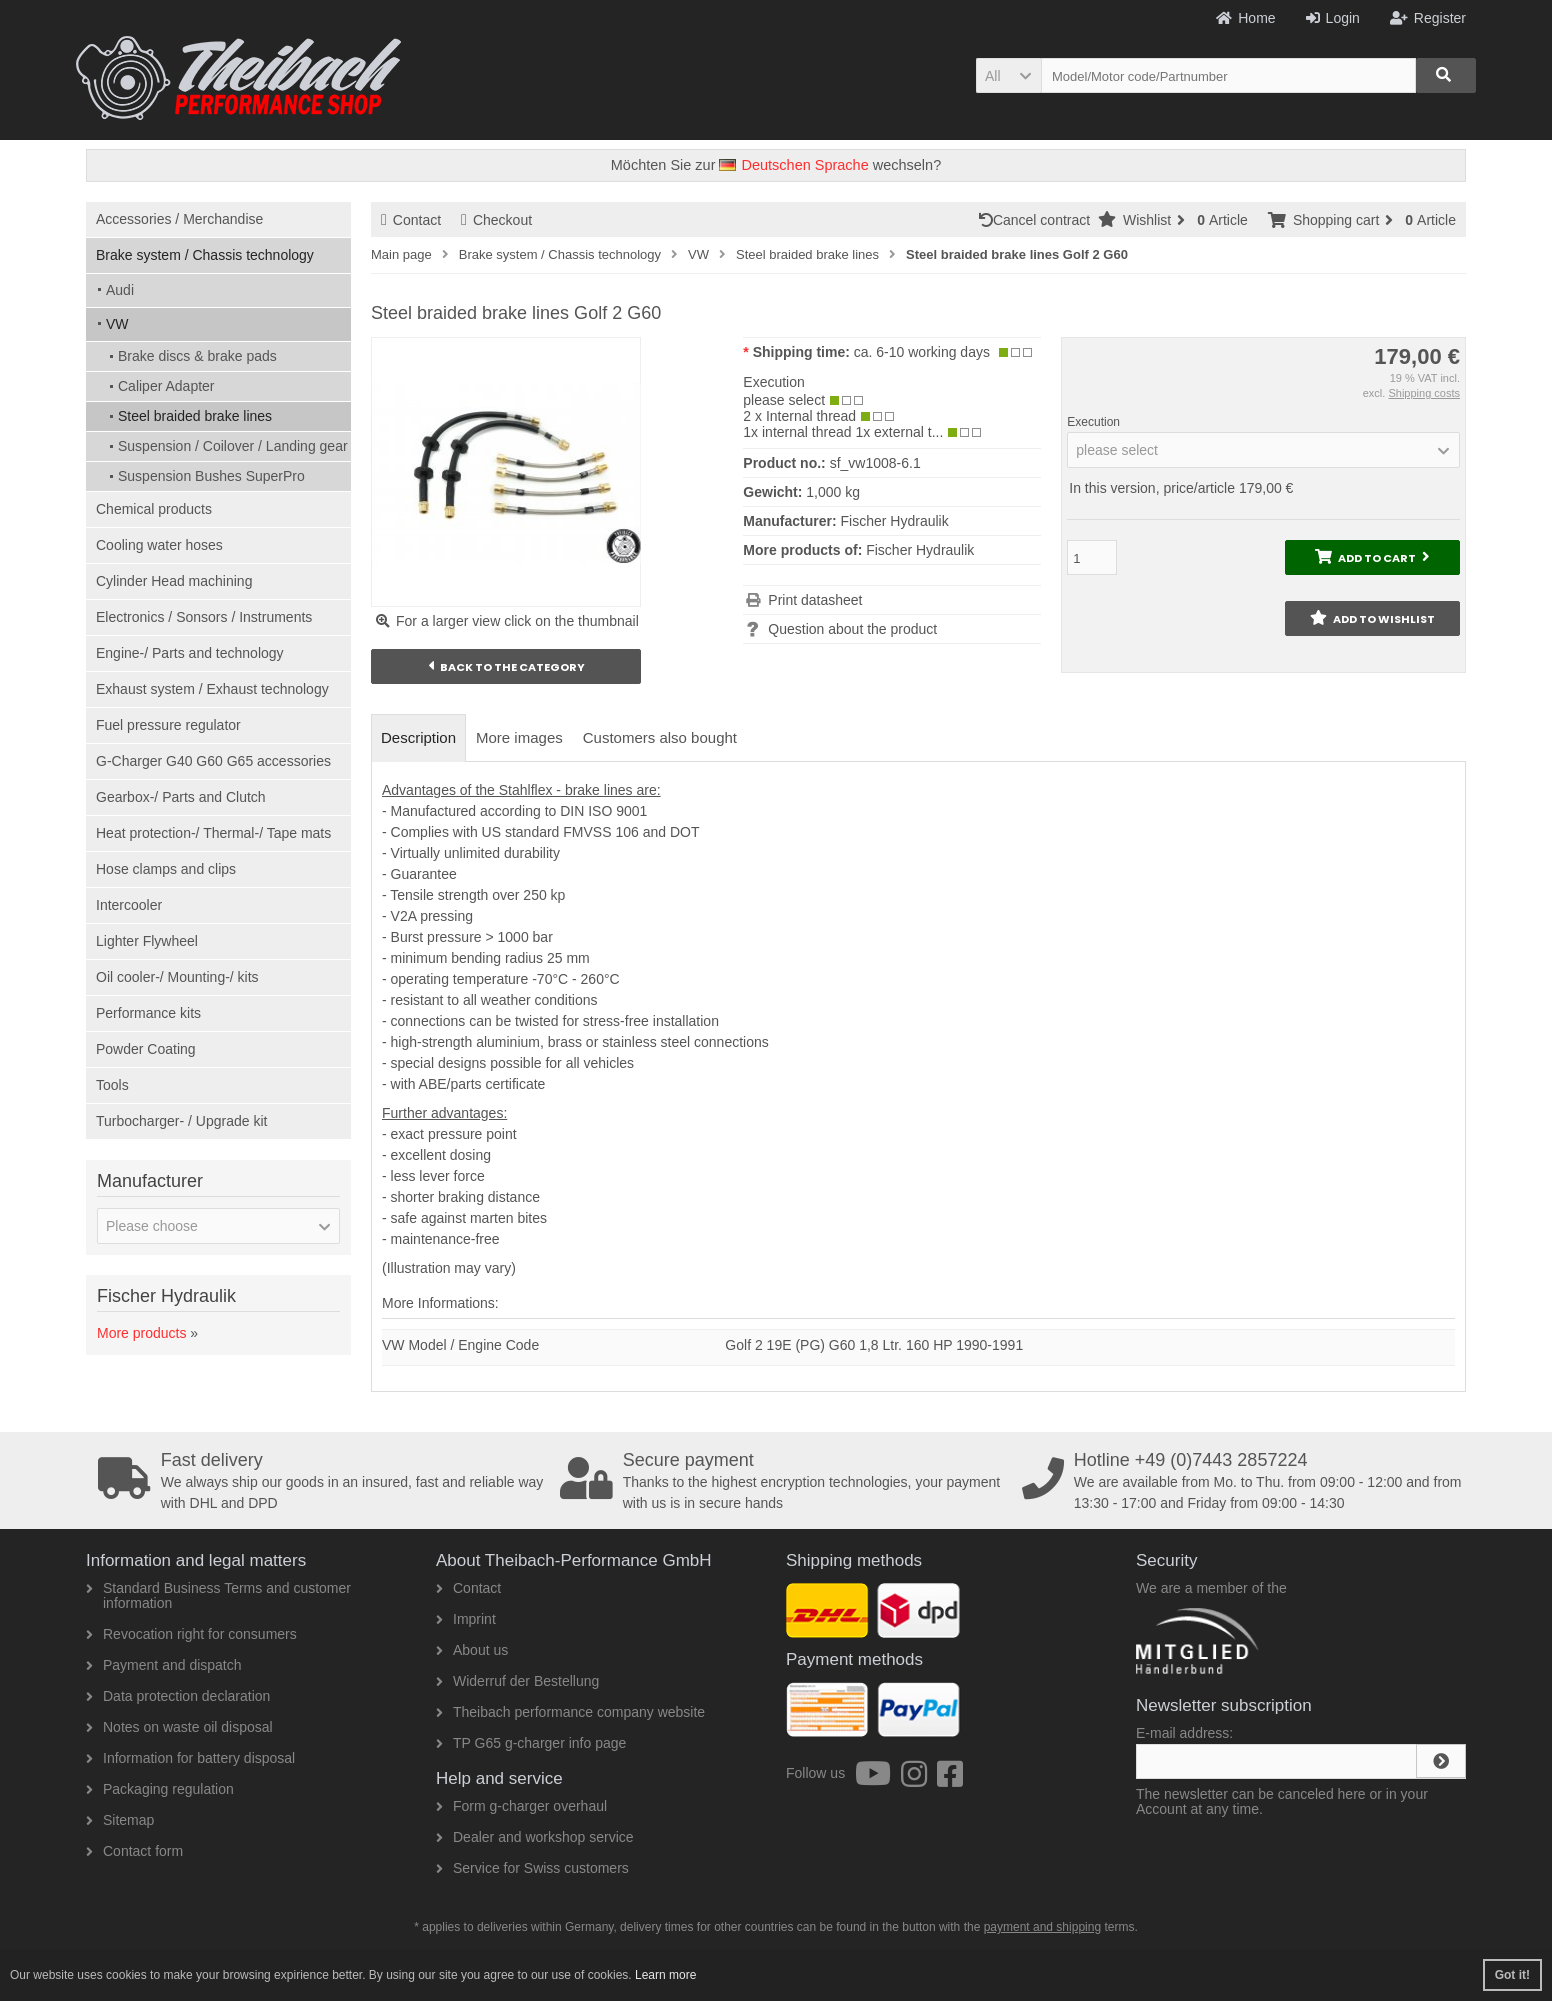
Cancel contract (1038, 220)
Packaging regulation (160, 1789)
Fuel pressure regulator (168, 725)
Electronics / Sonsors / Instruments (204, 617)
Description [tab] (418, 737)
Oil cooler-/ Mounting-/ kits (177, 977)
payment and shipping (1042, 1927)
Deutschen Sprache (793, 165)
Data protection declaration (178, 1696)
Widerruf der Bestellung (517, 1681)
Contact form (134, 1851)
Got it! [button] (1512, 1975)
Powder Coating (146, 1049)
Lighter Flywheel (147, 941)
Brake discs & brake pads (197, 356)
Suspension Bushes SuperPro (211, 476)
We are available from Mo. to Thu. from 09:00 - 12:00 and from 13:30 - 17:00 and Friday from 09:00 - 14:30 (1246, 1481)
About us (472, 1650)
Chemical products (154, 509)
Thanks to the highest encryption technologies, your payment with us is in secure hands (784, 1481)
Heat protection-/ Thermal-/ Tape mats (213, 833)
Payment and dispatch (164, 1665)
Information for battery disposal (190, 1758)
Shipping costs (1424, 393)
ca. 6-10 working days (922, 352)
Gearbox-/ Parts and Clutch (181, 797)
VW (117, 324)
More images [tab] (519, 737)
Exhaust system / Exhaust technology (212, 689)
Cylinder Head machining (174, 581)
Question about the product (852, 629)
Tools (112, 1085)
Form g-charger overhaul (521, 1806)
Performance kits (148, 1013)
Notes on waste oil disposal (179, 1727)
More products (141, 1333)
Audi (120, 290)
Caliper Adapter (166, 386)
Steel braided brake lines (195, 416)
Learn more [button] (665, 1975)
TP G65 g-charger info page (531, 1743)
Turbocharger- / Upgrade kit (181, 1121)
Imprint (466, 1619)
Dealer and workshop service (535, 1837)
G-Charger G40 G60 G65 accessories (213, 761)
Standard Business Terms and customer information (218, 1595)
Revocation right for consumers (191, 1634)
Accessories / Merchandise (179, 219)
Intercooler (129, 905)
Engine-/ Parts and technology (190, 653)
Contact (411, 220)
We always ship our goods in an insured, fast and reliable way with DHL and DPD (322, 1481)
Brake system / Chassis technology (205, 255)
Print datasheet (815, 600)
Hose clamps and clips (166, 869)
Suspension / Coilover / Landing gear (233, 446)
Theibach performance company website (570, 1712)
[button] (1008, 75)
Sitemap (120, 1820)
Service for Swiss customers (532, 1868)
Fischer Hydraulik (920, 550)
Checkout (496, 220)
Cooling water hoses (159, 545)
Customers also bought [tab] (660, 737)
